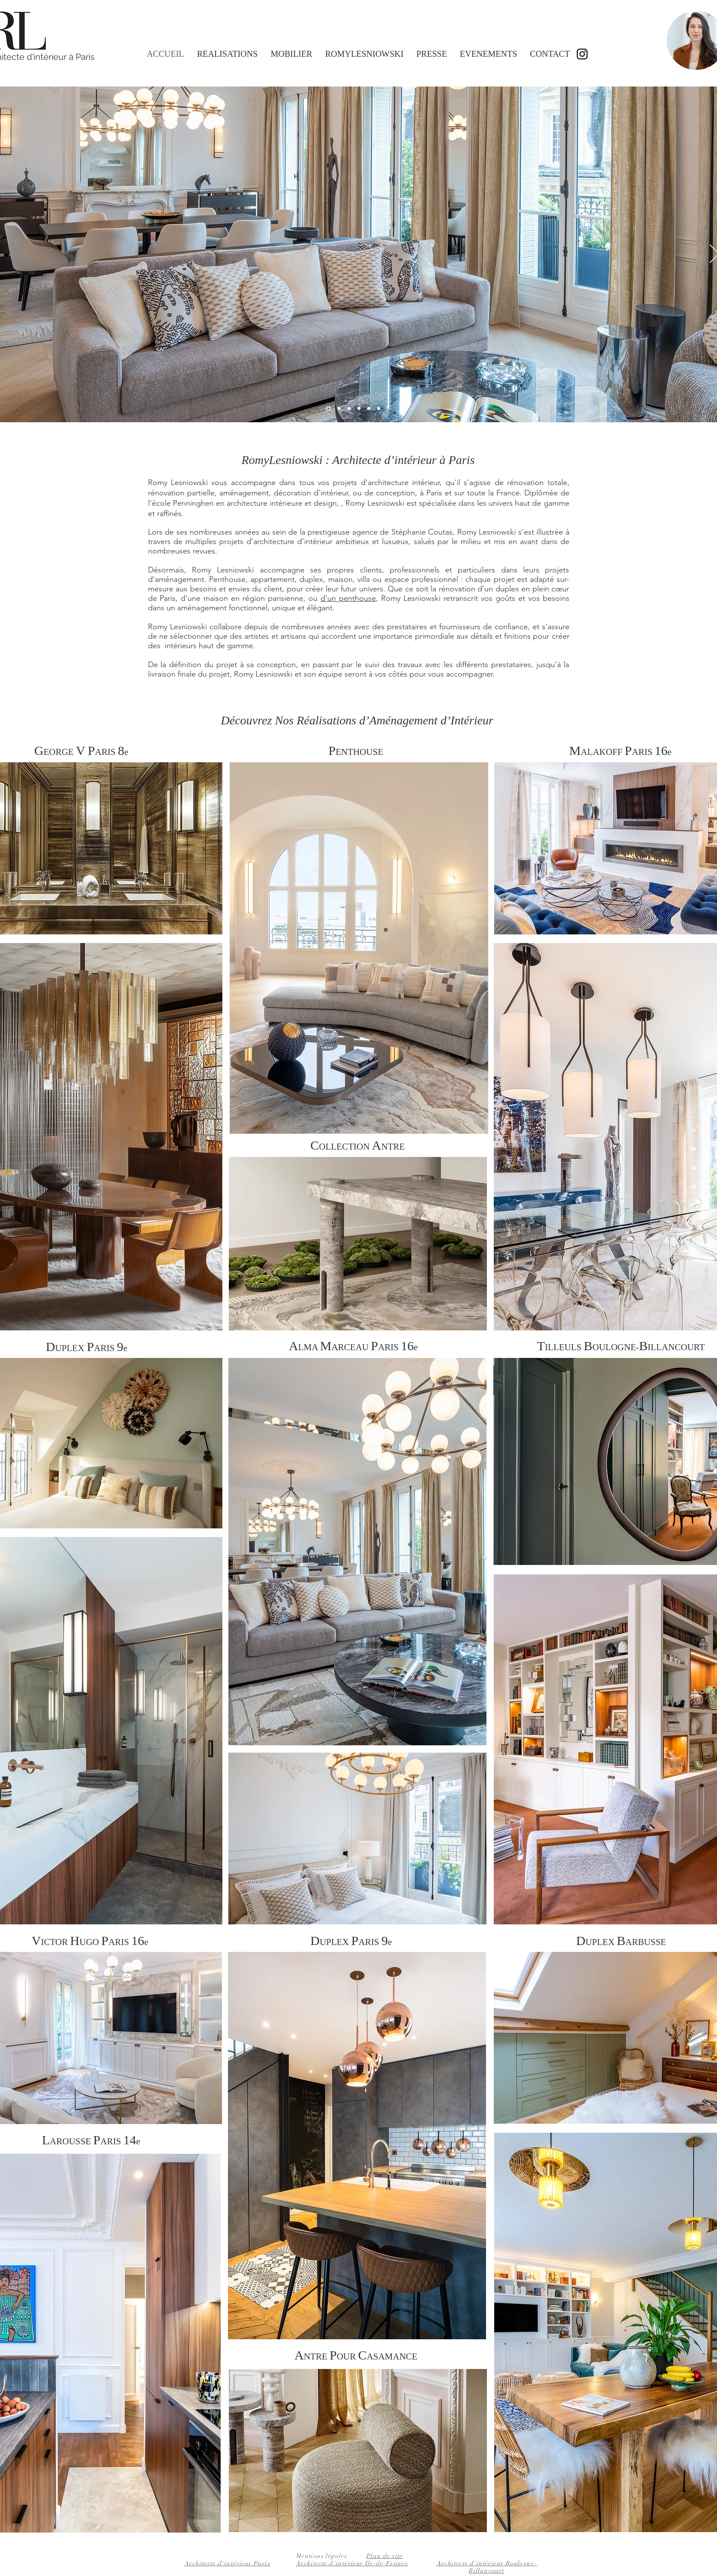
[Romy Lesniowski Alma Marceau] (328, 408)
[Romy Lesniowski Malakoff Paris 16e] (339, 408)
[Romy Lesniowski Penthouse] (349, 408)
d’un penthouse (348, 598)
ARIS (396, 1347)
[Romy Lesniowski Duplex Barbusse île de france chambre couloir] (378, 408)
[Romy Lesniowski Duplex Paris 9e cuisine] (368, 408)
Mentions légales (321, 2556)
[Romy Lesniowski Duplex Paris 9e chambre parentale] (358, 408)
